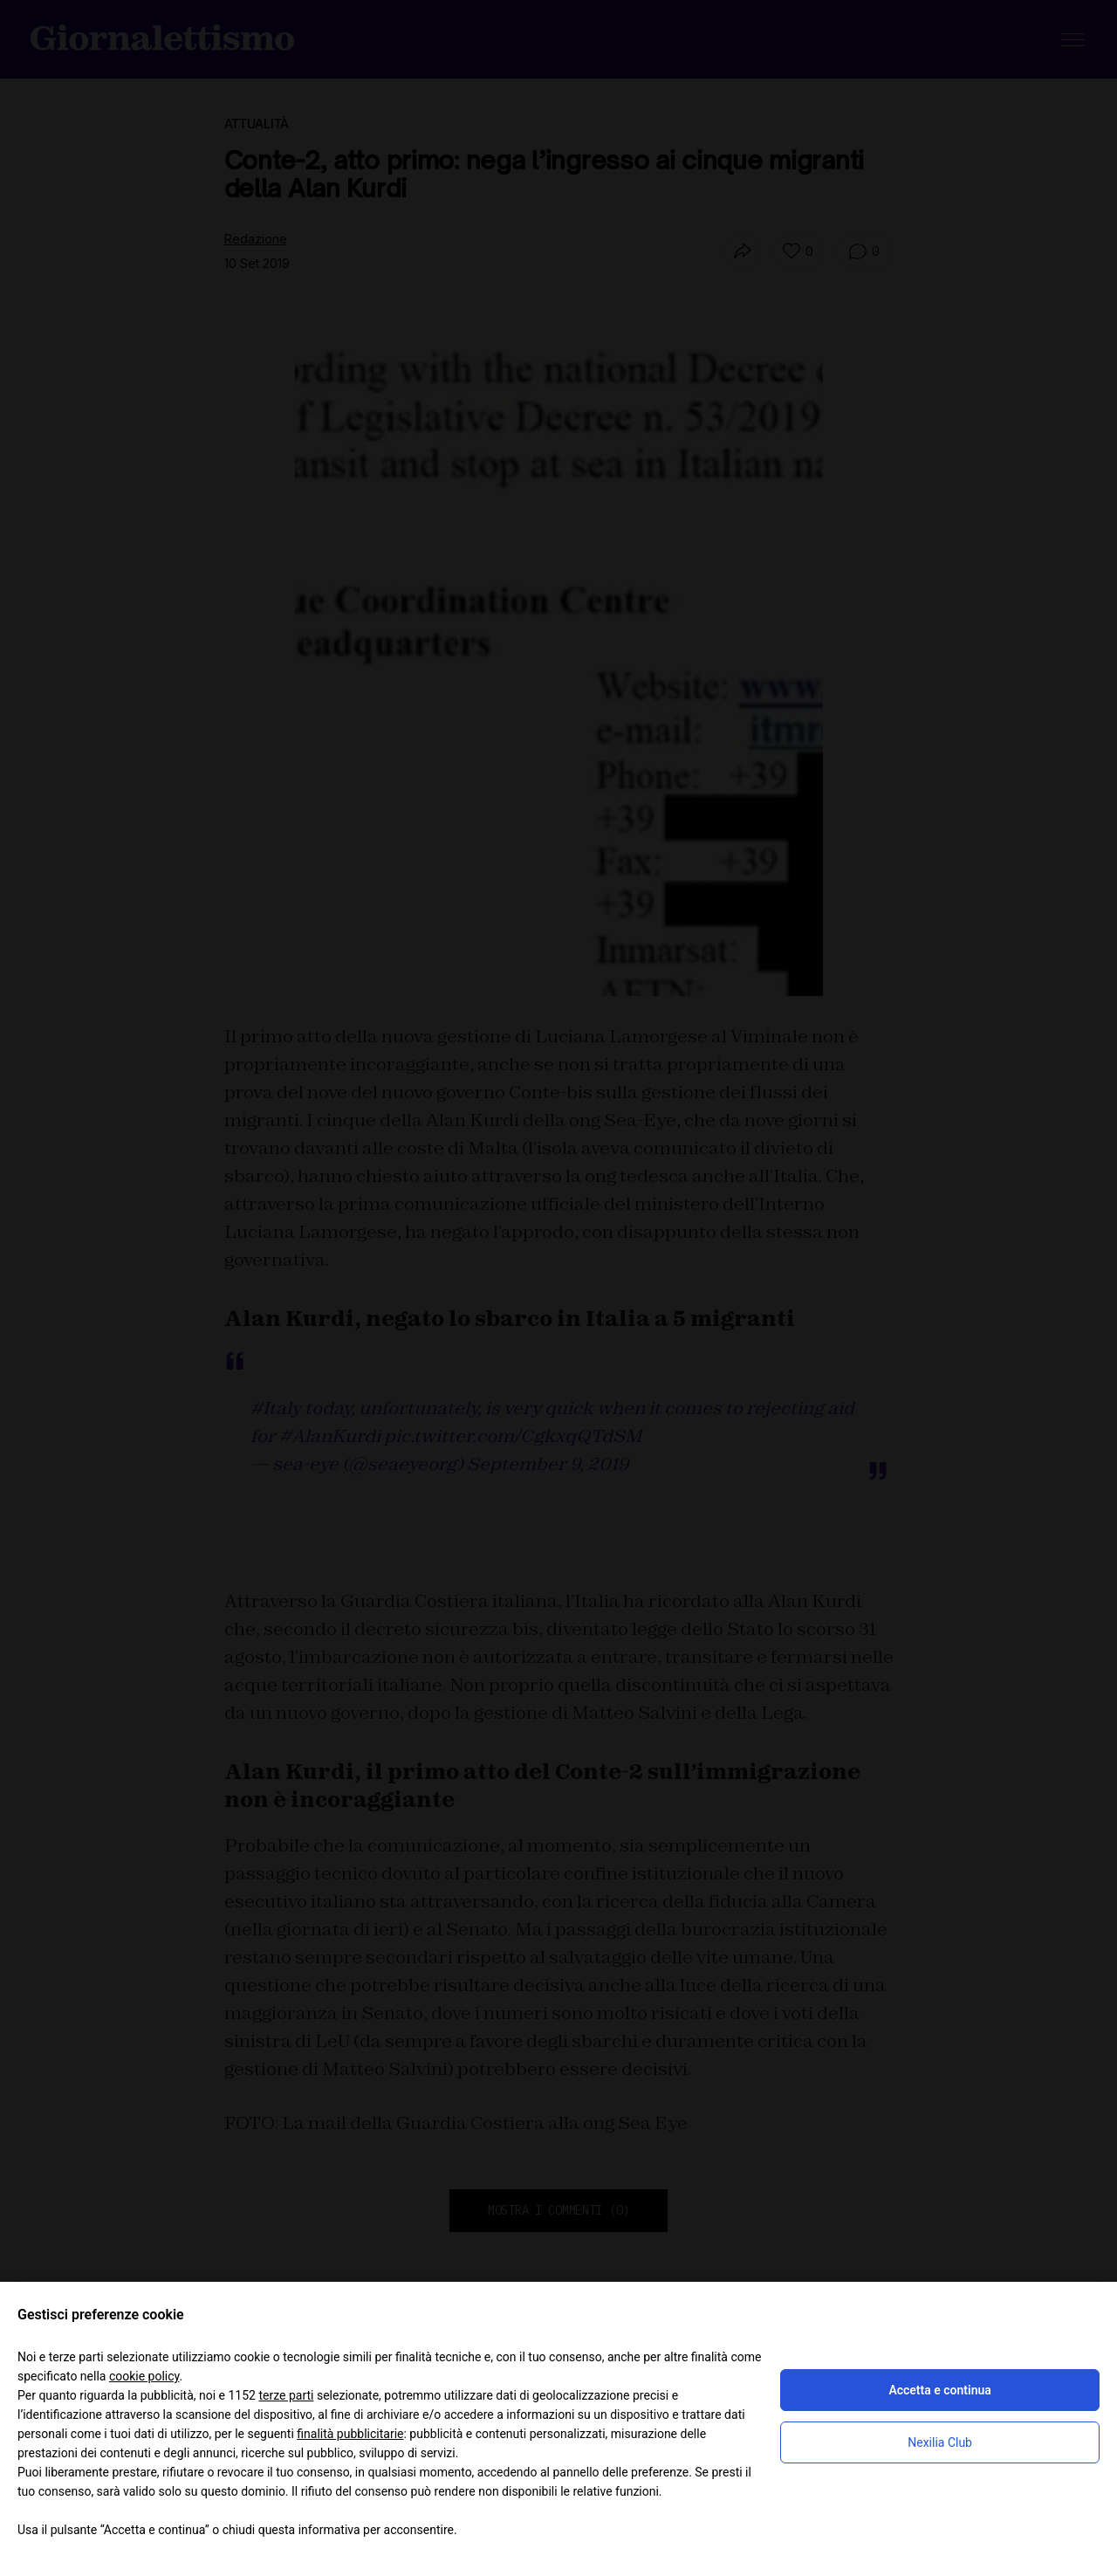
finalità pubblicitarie (350, 2434)
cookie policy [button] (144, 2376)
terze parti (285, 2395)
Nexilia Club (940, 2442)
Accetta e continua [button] (939, 2390)
